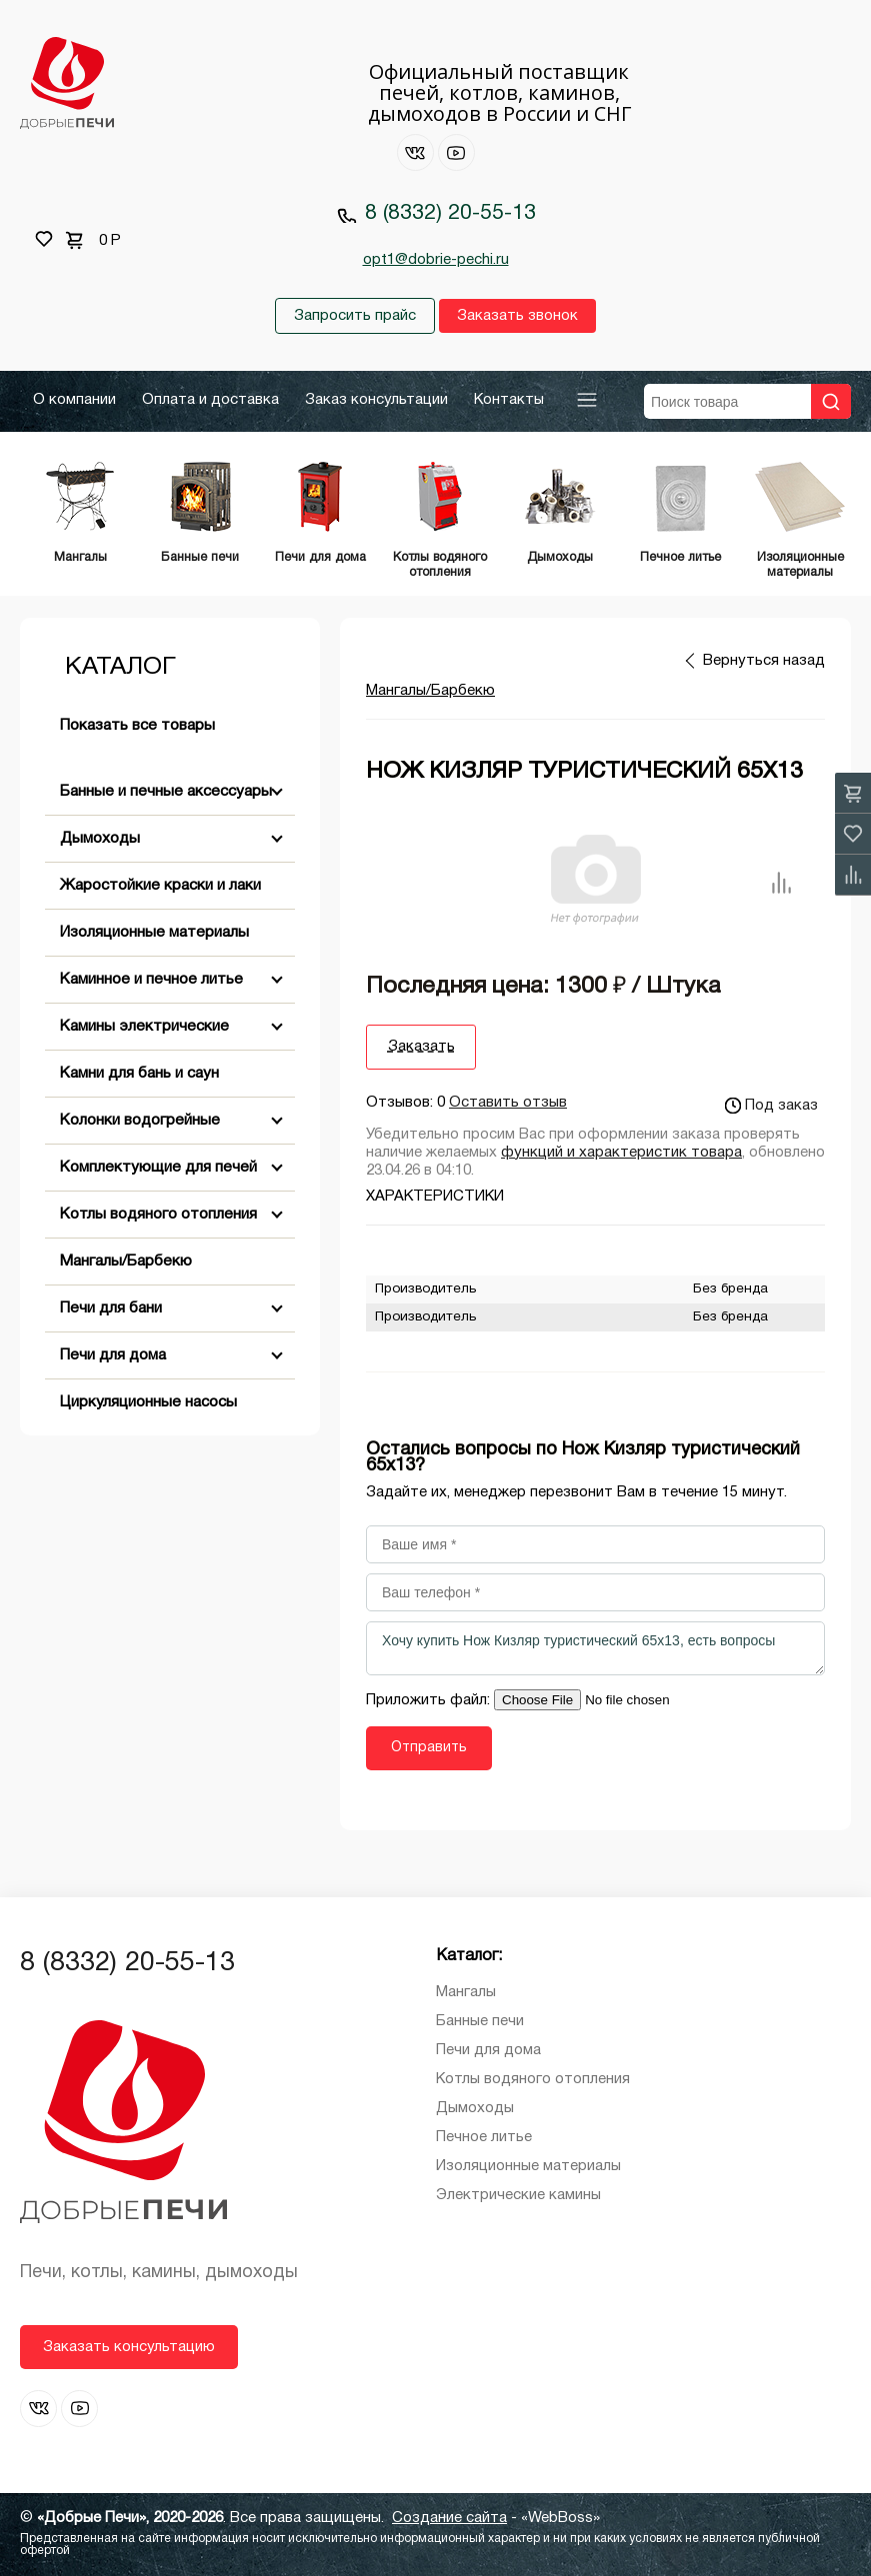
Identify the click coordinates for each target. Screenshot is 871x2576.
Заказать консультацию (129, 2347)
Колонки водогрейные (140, 1121)
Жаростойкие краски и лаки (160, 886)
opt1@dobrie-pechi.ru (436, 260)
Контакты (509, 400)
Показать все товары (137, 726)
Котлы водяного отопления (158, 1215)
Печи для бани (111, 1308)
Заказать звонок (517, 316)
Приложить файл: (430, 1700)
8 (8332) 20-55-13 (450, 213)
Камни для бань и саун (139, 1074)
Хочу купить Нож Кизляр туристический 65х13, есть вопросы (595, 1648)
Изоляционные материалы (154, 933)
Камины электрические (144, 1027)
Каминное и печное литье (151, 980)
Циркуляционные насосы (148, 1402)
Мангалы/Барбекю (126, 1262)
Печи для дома (113, 1355)
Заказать (421, 1047)
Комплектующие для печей (158, 1168)
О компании (74, 400)
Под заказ (771, 1106)
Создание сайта (449, 2518)
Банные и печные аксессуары (166, 792)
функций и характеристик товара (621, 1153)
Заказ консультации (376, 400)
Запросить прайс (355, 316)
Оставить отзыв (508, 1103)
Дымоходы (100, 839)
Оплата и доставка (210, 400)
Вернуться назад (764, 661)
